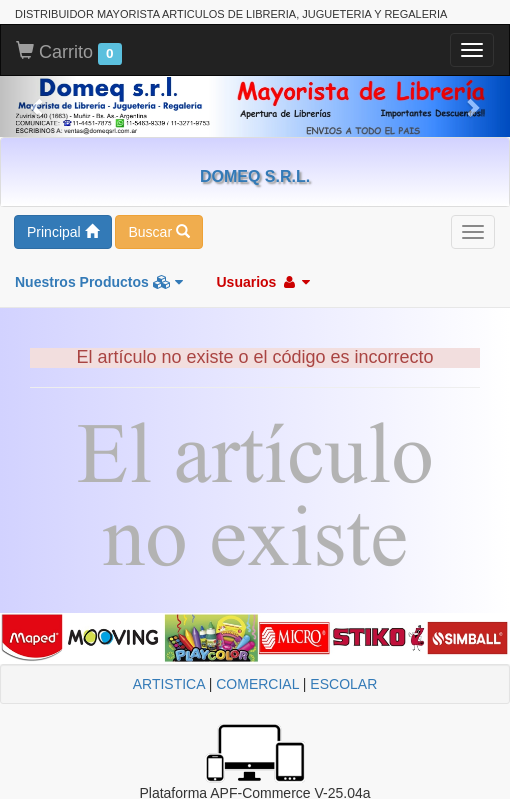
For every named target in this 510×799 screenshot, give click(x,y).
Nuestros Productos (99, 282)
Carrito (69, 53)
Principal (63, 232)
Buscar (158, 232)
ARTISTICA (169, 684)
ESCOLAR (343, 684)
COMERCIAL (257, 684)
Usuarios (263, 282)
